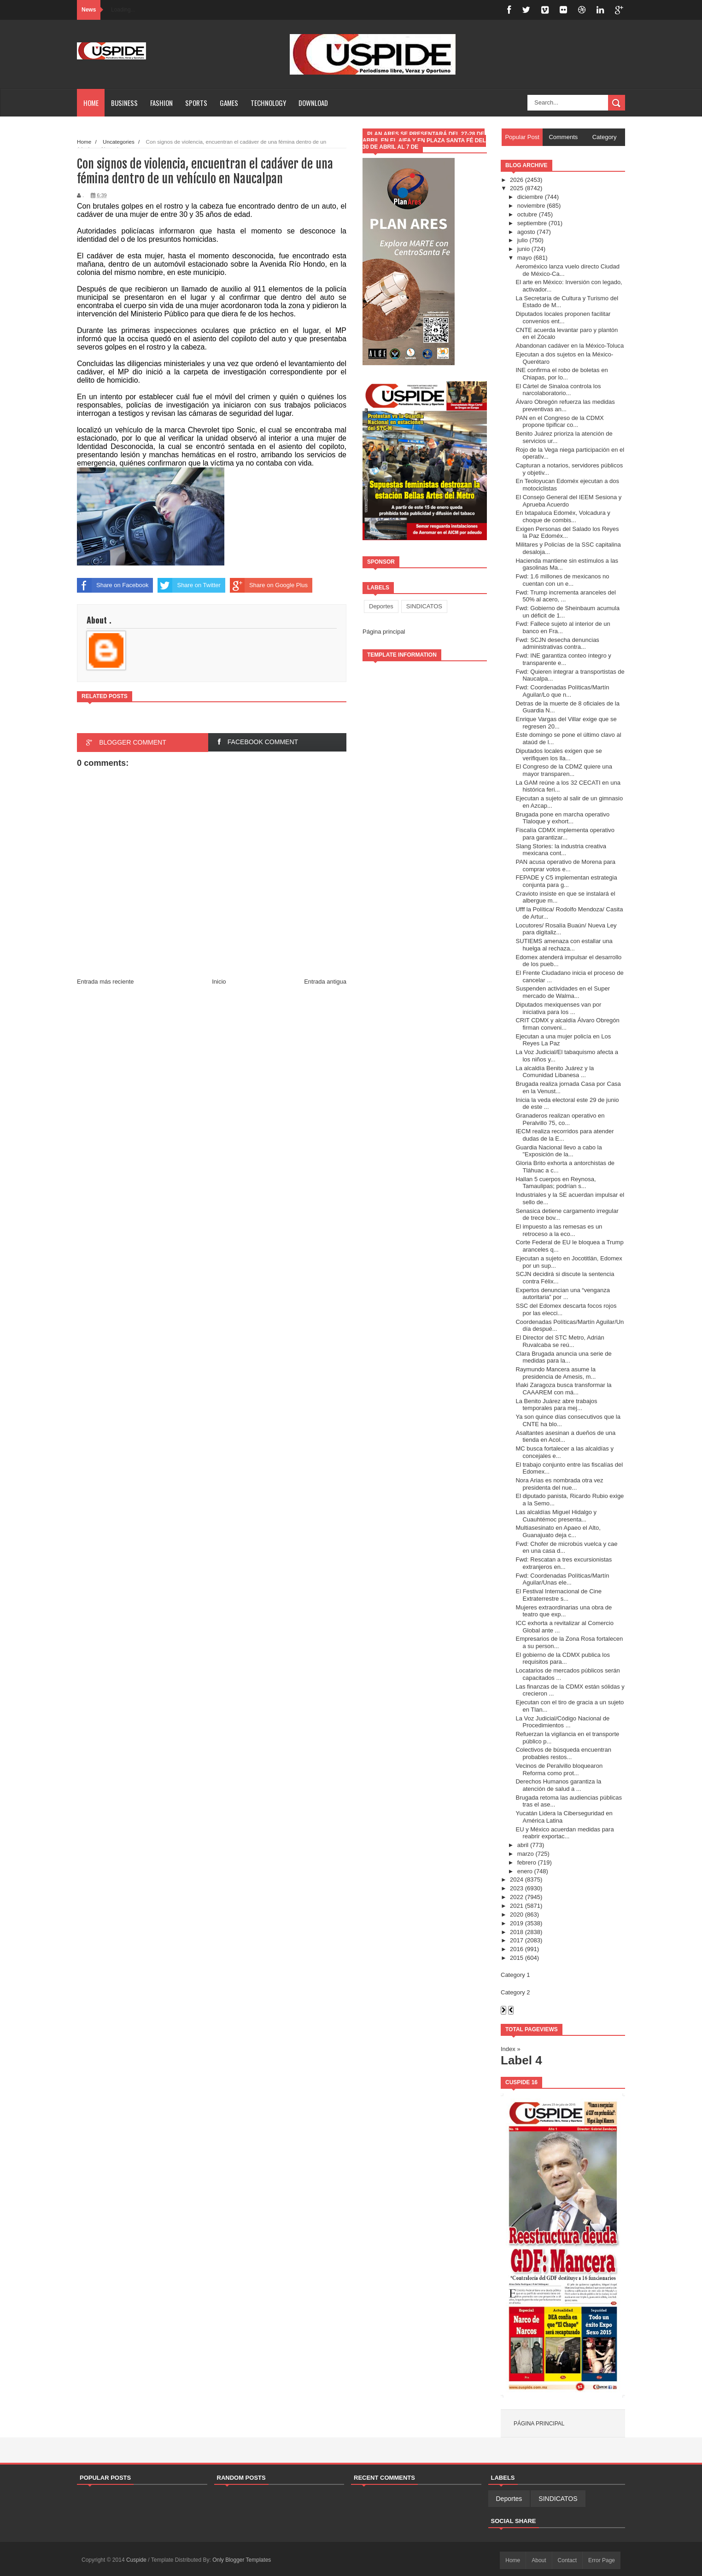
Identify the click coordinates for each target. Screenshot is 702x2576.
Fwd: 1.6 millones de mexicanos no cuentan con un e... (562, 580)
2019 (516, 1923)
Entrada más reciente (105, 981)
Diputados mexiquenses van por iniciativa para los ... (558, 1008)
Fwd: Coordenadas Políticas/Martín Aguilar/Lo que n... (562, 691)
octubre (527, 214)
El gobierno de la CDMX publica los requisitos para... (562, 1658)
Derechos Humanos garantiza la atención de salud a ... (558, 1785)
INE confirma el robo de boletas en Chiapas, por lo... (561, 374)
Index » (511, 2049)
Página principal (384, 631)
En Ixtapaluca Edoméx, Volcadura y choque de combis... (562, 516)
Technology (268, 103)
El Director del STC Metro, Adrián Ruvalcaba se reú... (559, 1341)
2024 (516, 1879)
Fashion (161, 103)
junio (523, 248)
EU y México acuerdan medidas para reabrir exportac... (564, 1833)
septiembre (532, 223)
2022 (516, 1897)
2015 (516, 1957)
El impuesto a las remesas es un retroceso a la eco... (558, 1230)
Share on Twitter (189, 585)
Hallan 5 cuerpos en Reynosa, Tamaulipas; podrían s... (555, 1183)
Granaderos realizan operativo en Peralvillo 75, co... (559, 1119)
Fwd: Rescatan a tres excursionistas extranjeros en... (563, 1563)
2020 (516, 1914)
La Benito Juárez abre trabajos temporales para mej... (556, 1405)
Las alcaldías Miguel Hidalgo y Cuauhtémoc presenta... (556, 1516)
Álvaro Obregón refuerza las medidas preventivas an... (564, 405)
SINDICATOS (424, 606)
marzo (525, 1853)
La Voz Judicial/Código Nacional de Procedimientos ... (562, 1722)
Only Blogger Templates (241, 2560)
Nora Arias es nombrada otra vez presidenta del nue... (559, 1484)
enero (524, 1871)
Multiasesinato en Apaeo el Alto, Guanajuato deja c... (557, 1531)
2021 (516, 1905)
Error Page (601, 2560)
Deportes (381, 606)
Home (91, 103)
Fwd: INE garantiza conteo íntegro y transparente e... (563, 659)
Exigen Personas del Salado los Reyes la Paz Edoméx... (567, 532)
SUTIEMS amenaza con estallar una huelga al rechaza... (563, 945)
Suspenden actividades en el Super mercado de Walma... (562, 992)
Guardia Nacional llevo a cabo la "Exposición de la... (558, 1151)
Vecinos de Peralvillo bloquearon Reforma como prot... (559, 1769)
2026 (516, 179)
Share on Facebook (112, 585)
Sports (196, 103)
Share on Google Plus (269, 585)
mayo (524, 257)
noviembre (531, 205)
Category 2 (515, 1992)
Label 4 (521, 2060)
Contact (567, 2560)
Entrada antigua (325, 981)
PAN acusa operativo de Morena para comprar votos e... (565, 865)
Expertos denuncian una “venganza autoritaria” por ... (562, 1294)
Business (124, 103)
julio (522, 240)
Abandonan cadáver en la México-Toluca (569, 345)
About (539, 2560)
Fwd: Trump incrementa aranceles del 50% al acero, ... (565, 596)
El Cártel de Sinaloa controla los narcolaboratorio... (558, 390)
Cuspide (137, 2560)
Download (313, 103)
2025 (516, 188)
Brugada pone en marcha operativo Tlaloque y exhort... (562, 818)
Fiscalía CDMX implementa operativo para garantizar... (564, 834)
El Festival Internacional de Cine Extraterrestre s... (558, 1595)
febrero (526, 1862)
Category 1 (515, 1974)
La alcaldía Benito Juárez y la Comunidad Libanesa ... (554, 1072)
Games (229, 103)
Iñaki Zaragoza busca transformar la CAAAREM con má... (563, 1388)
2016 (516, 1949)
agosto (526, 231)
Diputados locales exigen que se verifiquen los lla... (558, 754)
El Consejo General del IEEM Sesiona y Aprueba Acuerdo (568, 501)
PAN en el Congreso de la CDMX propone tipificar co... (559, 421)
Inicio (219, 981)
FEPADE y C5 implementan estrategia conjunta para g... (566, 881)
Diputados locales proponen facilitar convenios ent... (562, 317)
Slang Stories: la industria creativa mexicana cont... (560, 850)
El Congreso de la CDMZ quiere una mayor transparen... (563, 770)
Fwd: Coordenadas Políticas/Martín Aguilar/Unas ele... (562, 1579)
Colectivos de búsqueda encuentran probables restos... (563, 1753)
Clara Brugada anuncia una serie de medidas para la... (563, 1357)
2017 (516, 1940)
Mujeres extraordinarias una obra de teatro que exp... (563, 1611)
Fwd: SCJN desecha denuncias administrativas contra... (557, 643)
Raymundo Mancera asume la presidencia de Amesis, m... (555, 1373)
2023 (516, 1888)
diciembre (530, 196)
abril (523, 1845)
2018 (516, 1932)
